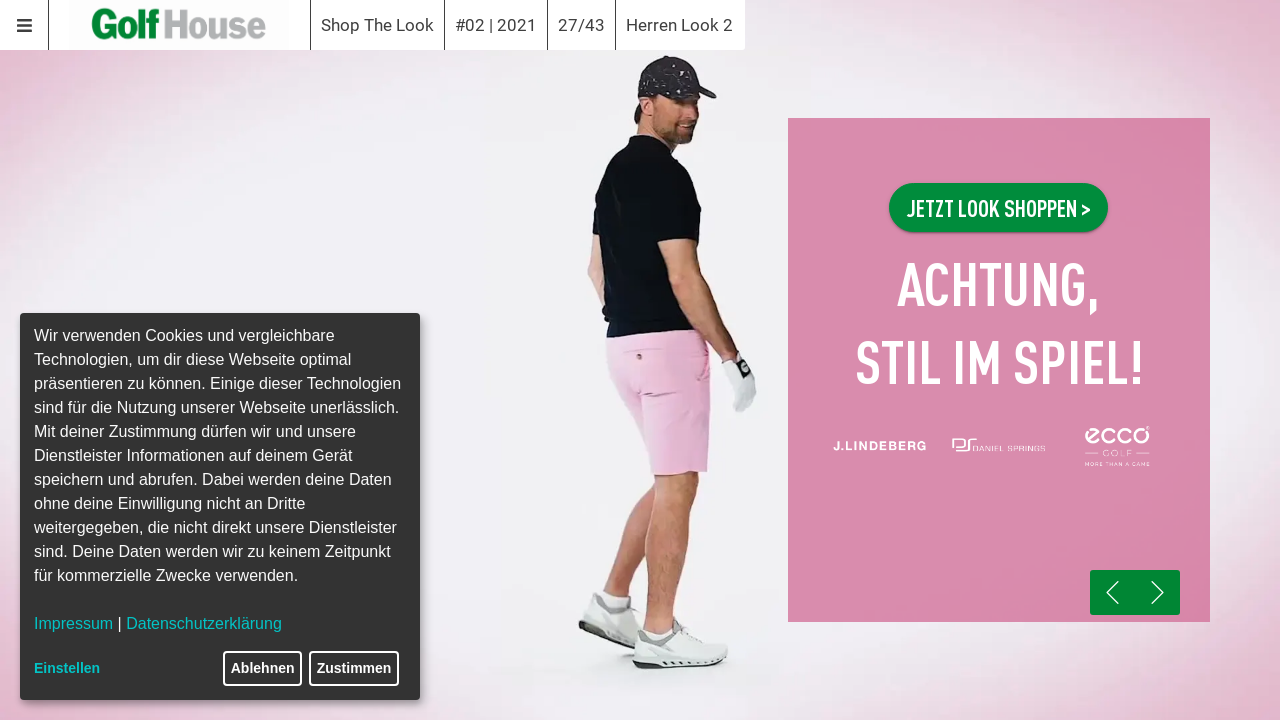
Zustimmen (354, 668)
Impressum (73, 623)
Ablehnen (263, 668)
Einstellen (67, 668)
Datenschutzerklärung (204, 623)
